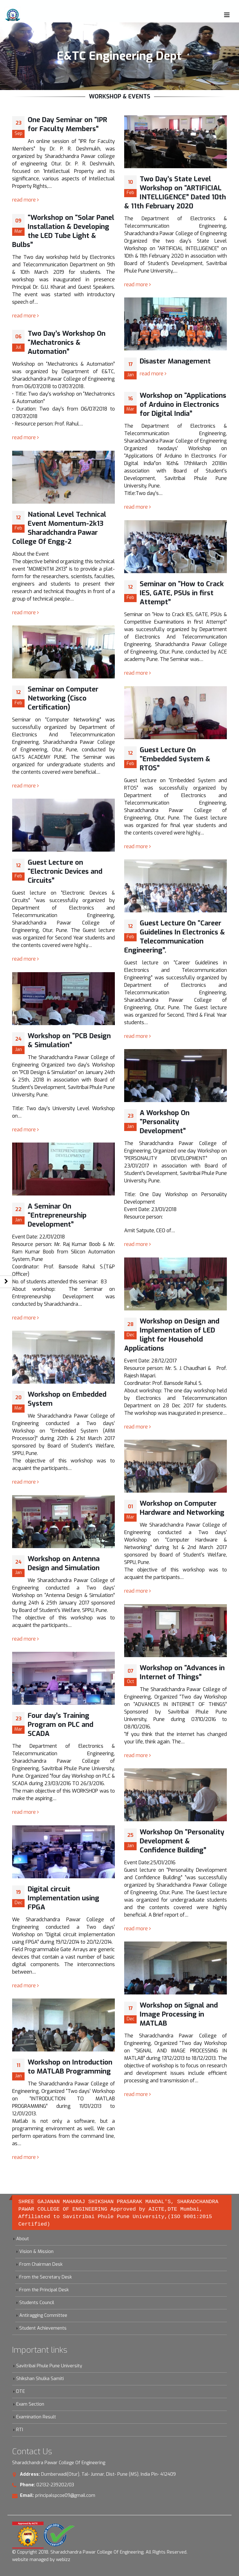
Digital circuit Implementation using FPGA (63, 1898)
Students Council (36, 2303)
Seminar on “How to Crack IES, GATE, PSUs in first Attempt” (182, 592)
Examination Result (36, 2417)
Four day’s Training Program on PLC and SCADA (60, 1724)
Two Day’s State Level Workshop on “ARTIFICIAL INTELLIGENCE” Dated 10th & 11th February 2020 (175, 192)
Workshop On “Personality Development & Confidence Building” (182, 1841)
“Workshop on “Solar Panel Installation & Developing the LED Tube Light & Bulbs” (63, 231)
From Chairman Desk (41, 2264)
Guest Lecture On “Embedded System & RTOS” (175, 758)
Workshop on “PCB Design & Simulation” (69, 1040)
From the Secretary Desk (45, 2277)
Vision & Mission (36, 2252)
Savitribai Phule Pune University (49, 2366)
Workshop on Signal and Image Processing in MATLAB (179, 2014)
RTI (19, 2430)
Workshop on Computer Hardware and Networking (182, 1508)
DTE (20, 2391)
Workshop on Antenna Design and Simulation (64, 1563)
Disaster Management (175, 361)
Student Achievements (43, 2328)
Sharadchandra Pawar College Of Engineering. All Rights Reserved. (118, 2552)
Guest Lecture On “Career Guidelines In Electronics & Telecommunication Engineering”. (174, 937)
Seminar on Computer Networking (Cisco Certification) (63, 698)
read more (25, 200)
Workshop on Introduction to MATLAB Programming (70, 2067)
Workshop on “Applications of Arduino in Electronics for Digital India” (183, 404)
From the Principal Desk (44, 2290)
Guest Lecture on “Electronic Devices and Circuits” (65, 871)
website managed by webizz (41, 2560)
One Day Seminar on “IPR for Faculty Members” (67, 124)
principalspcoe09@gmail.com (65, 2495)
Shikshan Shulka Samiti (40, 2379)
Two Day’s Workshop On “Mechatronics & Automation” (66, 342)
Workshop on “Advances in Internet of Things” (182, 1672)
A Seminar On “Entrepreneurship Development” (57, 1215)
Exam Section (30, 2404)
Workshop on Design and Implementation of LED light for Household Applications (171, 1335)
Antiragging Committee (43, 2315)
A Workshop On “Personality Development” (165, 1121)
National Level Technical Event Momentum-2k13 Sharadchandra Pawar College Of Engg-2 (59, 528)
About (22, 2239)
